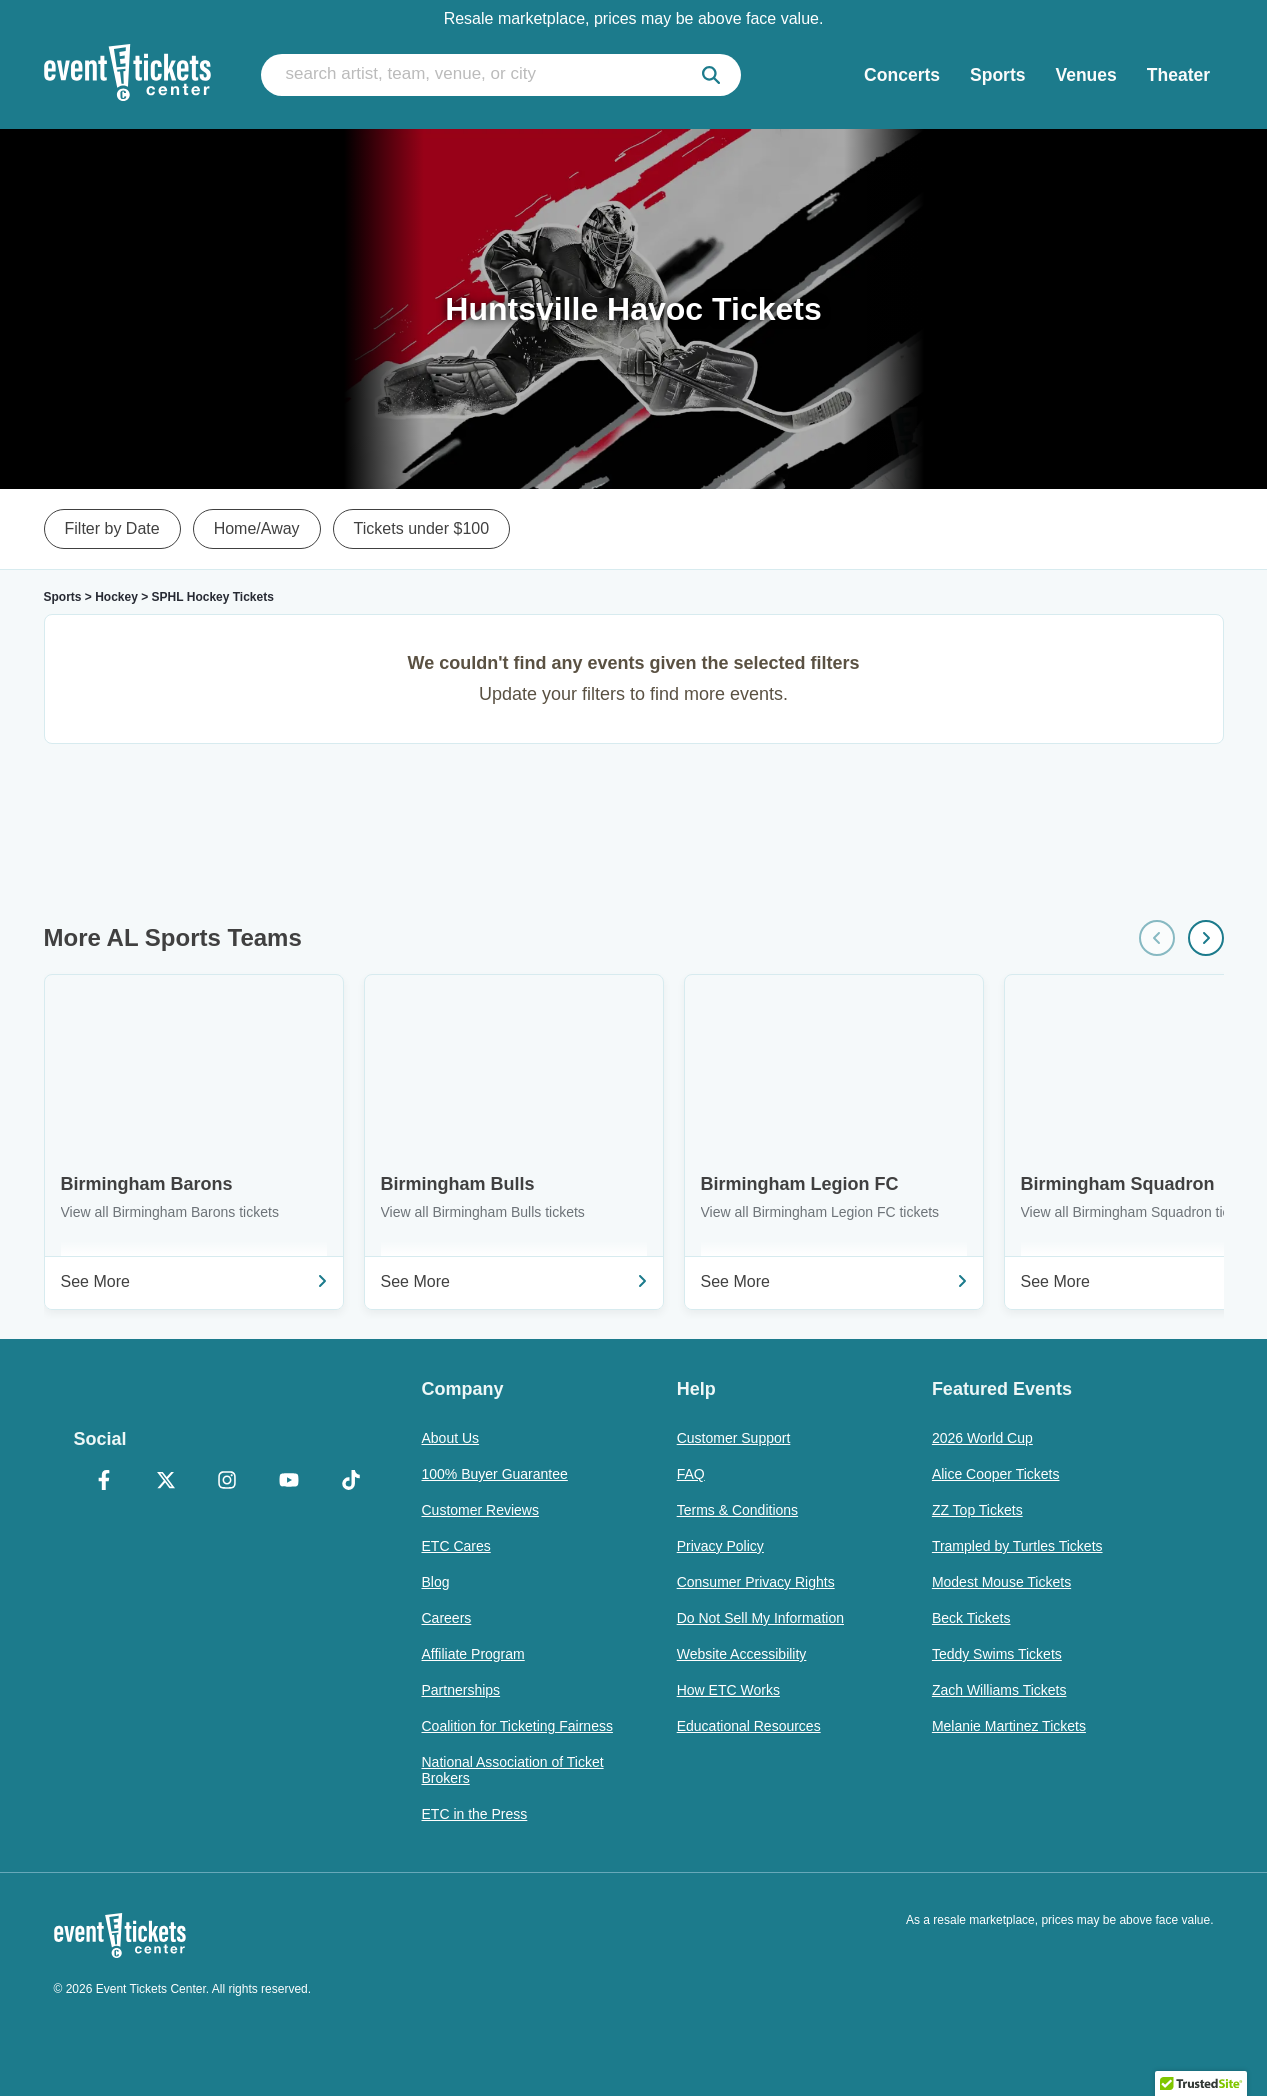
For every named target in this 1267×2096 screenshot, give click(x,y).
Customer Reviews (480, 1510)
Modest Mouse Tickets (1001, 1582)
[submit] (711, 75)
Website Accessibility (742, 1654)
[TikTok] (351, 1482)
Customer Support (734, 1438)
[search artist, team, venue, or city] (501, 75)
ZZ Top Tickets (977, 1510)
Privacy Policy (720, 1546)
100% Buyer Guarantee (495, 1474)
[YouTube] (289, 1482)
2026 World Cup (982, 1438)
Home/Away (257, 528)
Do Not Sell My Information (760, 1618)
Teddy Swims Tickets (997, 1654)
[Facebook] (105, 1482)
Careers (447, 1618)
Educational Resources (749, 1726)
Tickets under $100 (421, 528)
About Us (451, 1438)
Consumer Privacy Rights (756, 1582)
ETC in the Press (475, 1814)
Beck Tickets (971, 1618)
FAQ (691, 1474)
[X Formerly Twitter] (166, 1482)
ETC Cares (456, 1546)
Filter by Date (112, 528)
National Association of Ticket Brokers (513, 1770)
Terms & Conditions (737, 1510)
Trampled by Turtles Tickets (1017, 1546)
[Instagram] (228, 1482)
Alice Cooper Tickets (996, 1474)
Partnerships (461, 1690)
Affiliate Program (473, 1654)
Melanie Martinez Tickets (1009, 1726)
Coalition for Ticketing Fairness (517, 1726)
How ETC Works (728, 1690)
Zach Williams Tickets (999, 1690)
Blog (436, 1582)
